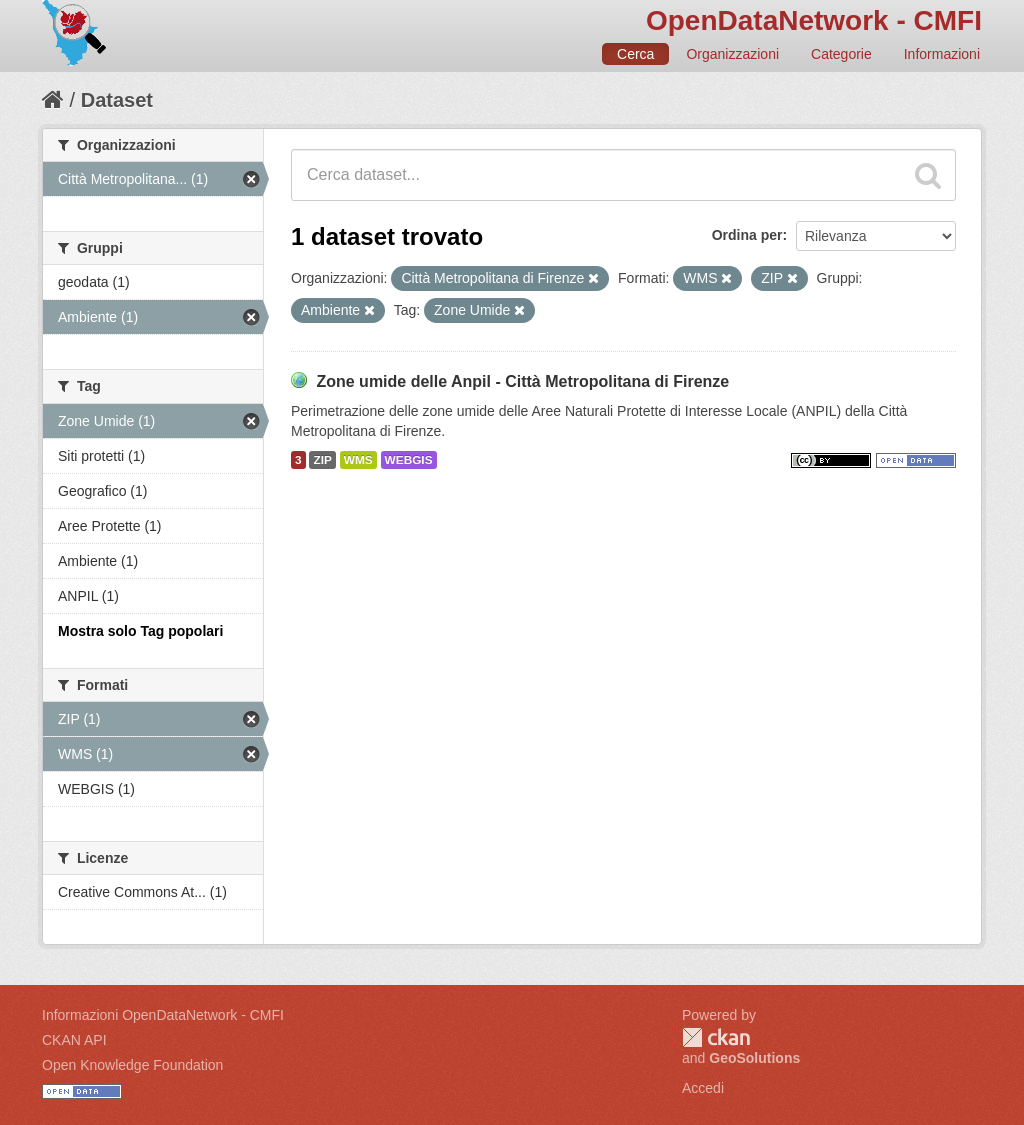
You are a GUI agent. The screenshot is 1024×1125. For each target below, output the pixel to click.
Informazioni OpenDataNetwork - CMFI (163, 1015)
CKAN (716, 1037)
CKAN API (74, 1040)
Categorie (841, 54)
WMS (358, 460)
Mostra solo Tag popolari (140, 631)
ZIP (322, 460)
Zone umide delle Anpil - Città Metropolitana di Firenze (522, 381)
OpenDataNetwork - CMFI (814, 20)
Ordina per (747, 235)
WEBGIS (409, 460)
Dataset (117, 100)
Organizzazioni (732, 54)
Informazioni (942, 54)
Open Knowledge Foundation (132, 1065)
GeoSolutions (754, 1058)
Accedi (703, 1088)
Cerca (635, 54)
